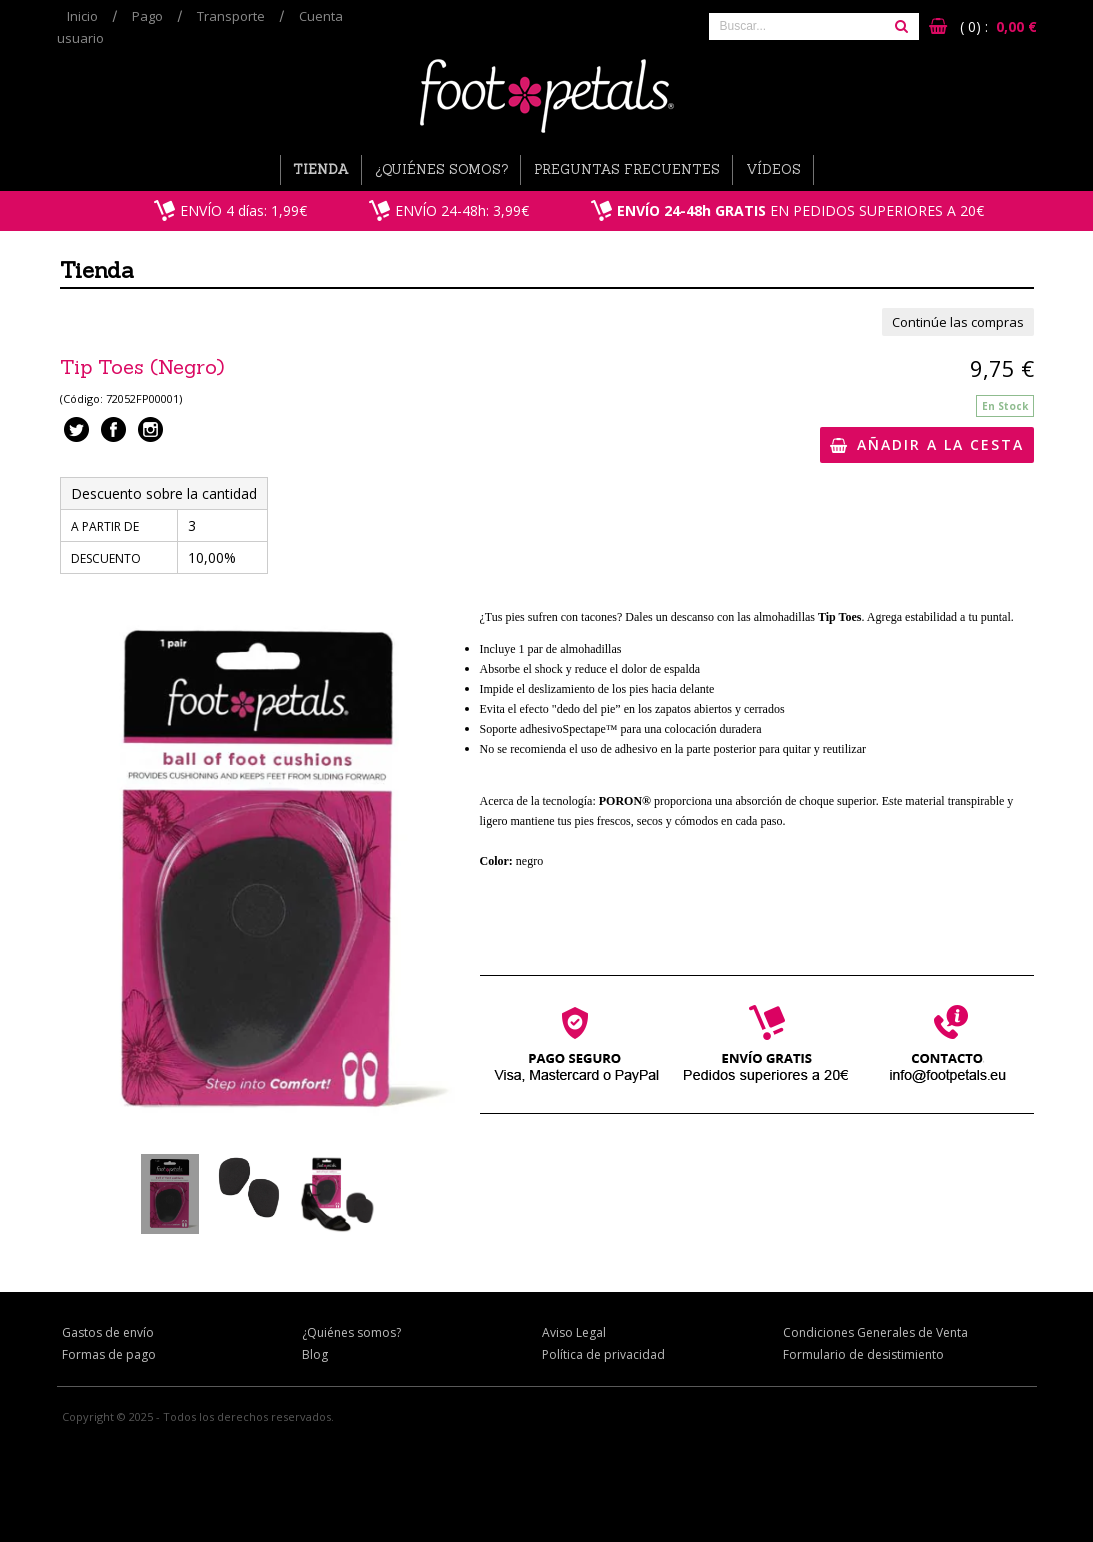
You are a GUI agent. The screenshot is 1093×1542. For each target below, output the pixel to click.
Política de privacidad (603, 1354)
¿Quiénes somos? (441, 169)
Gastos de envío (108, 1332)
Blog (315, 1354)
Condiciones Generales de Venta (875, 1332)
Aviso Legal (574, 1332)
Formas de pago (109, 1354)
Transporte (231, 16)
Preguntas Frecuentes (627, 169)
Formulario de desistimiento (863, 1354)
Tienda (321, 169)
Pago (147, 16)
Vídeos (773, 169)
